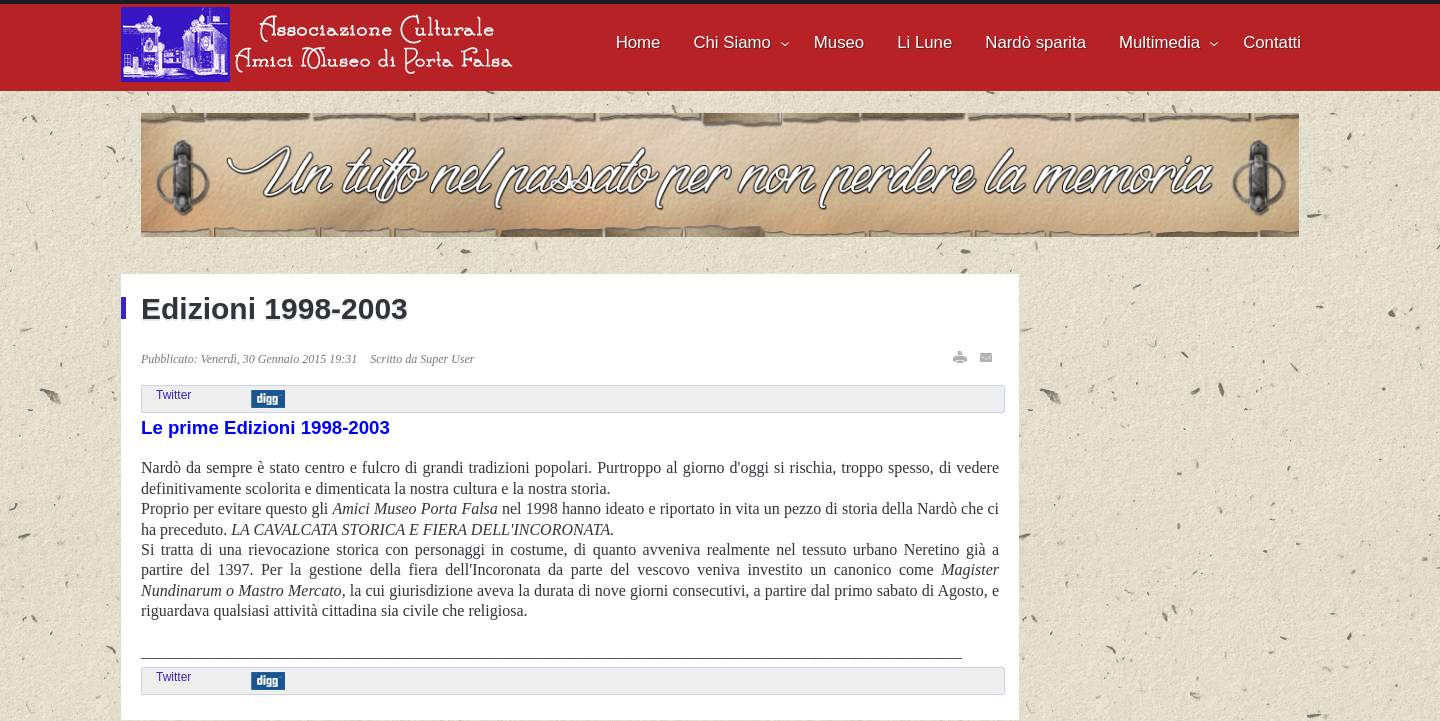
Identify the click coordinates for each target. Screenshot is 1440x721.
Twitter (173, 395)
